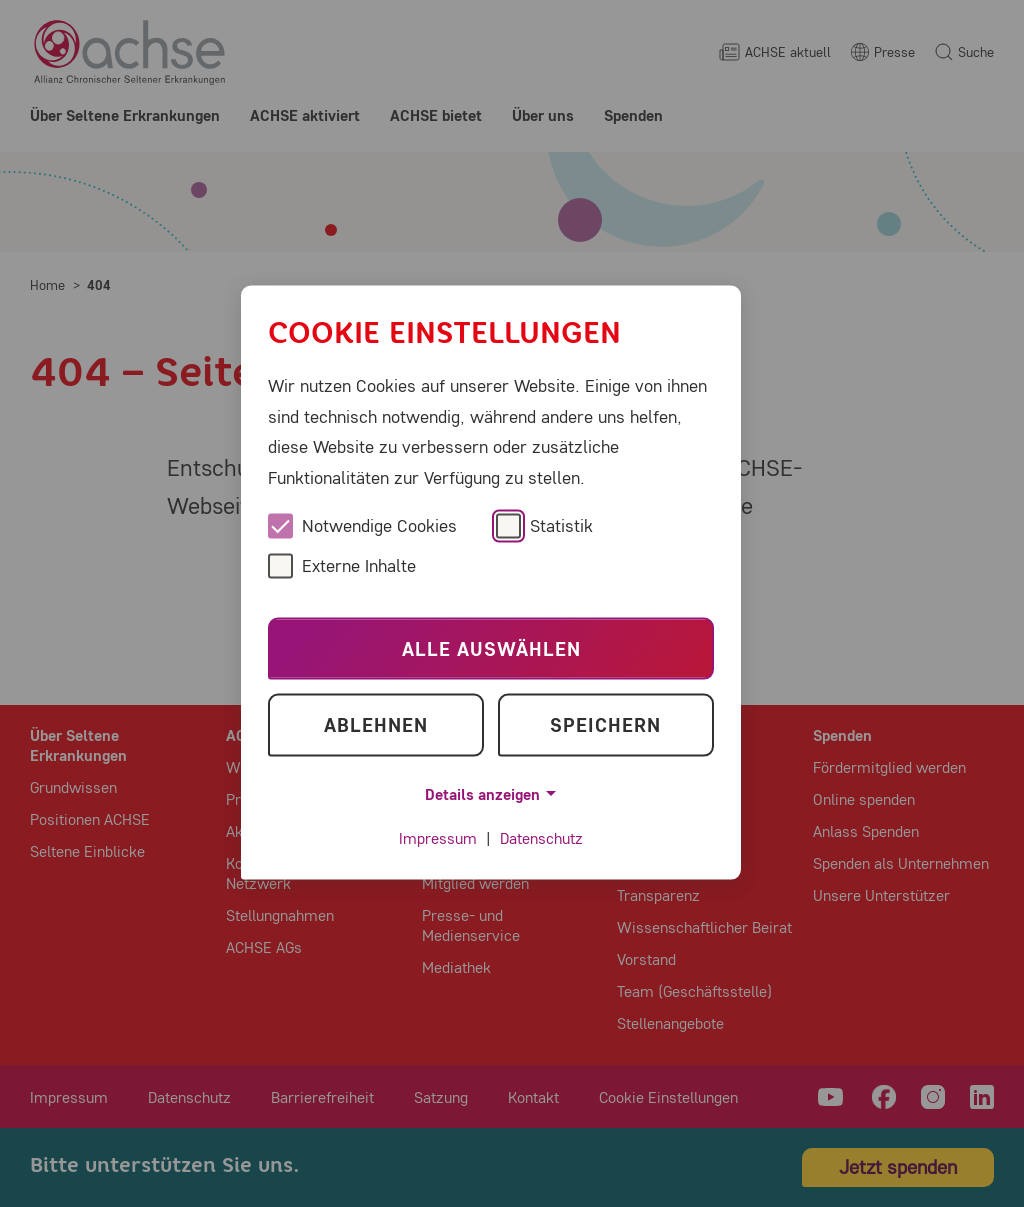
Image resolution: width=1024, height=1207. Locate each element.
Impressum (438, 839)
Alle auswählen (491, 648)
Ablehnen (376, 724)
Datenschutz (541, 839)
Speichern (605, 724)
